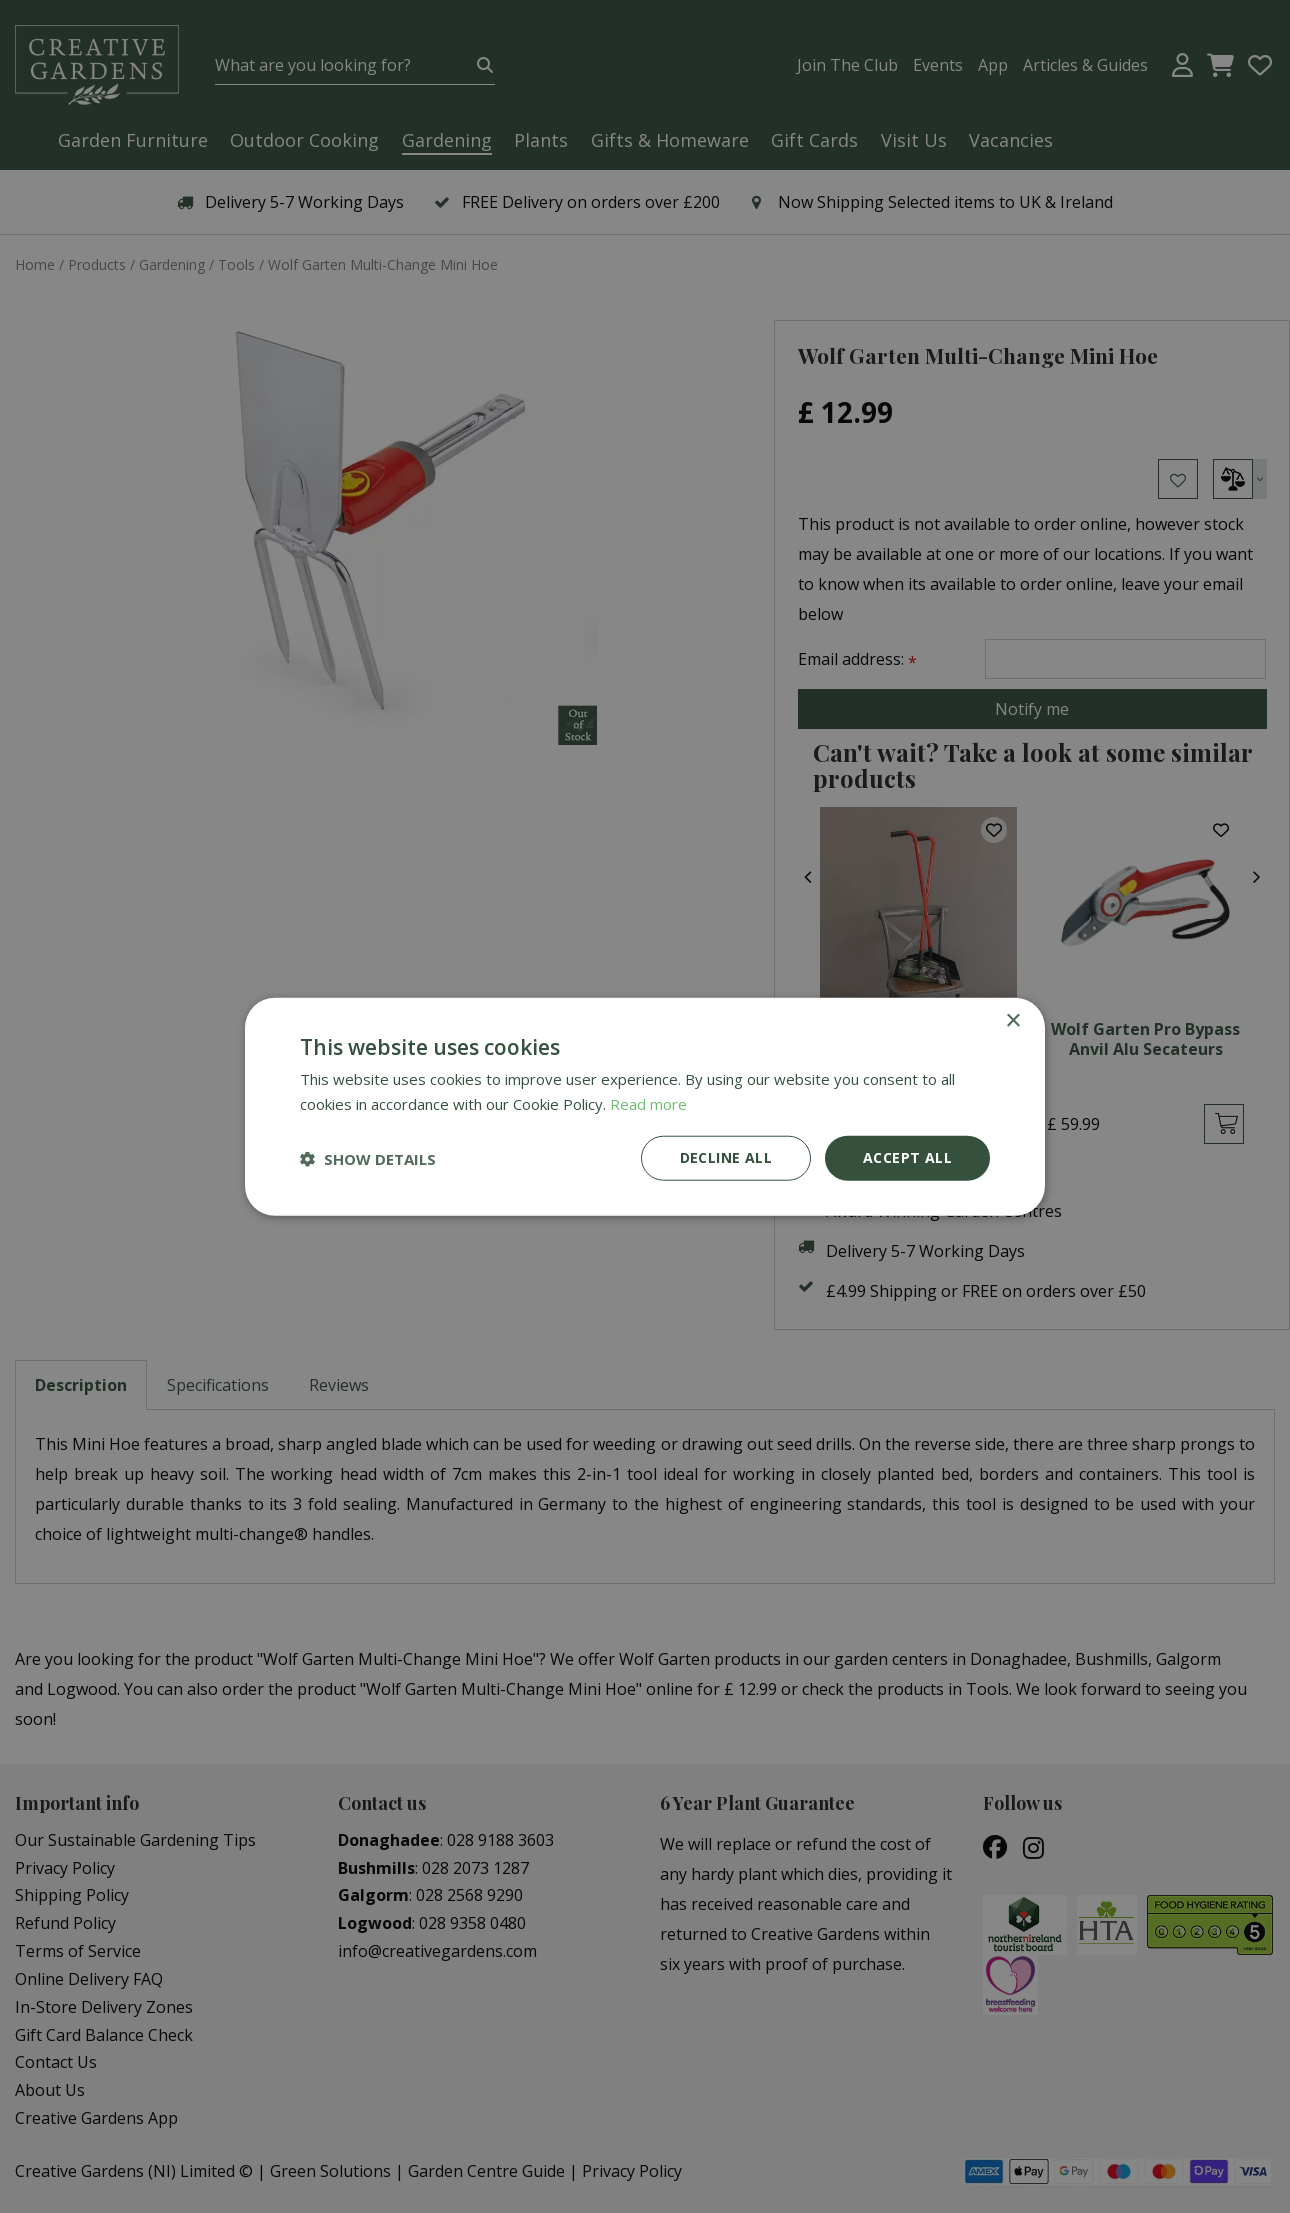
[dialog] (645, 1106)
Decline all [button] (726, 1157)
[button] (368, 1158)
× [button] (1012, 1020)
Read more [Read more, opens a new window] (648, 1103)
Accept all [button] (907, 1157)
